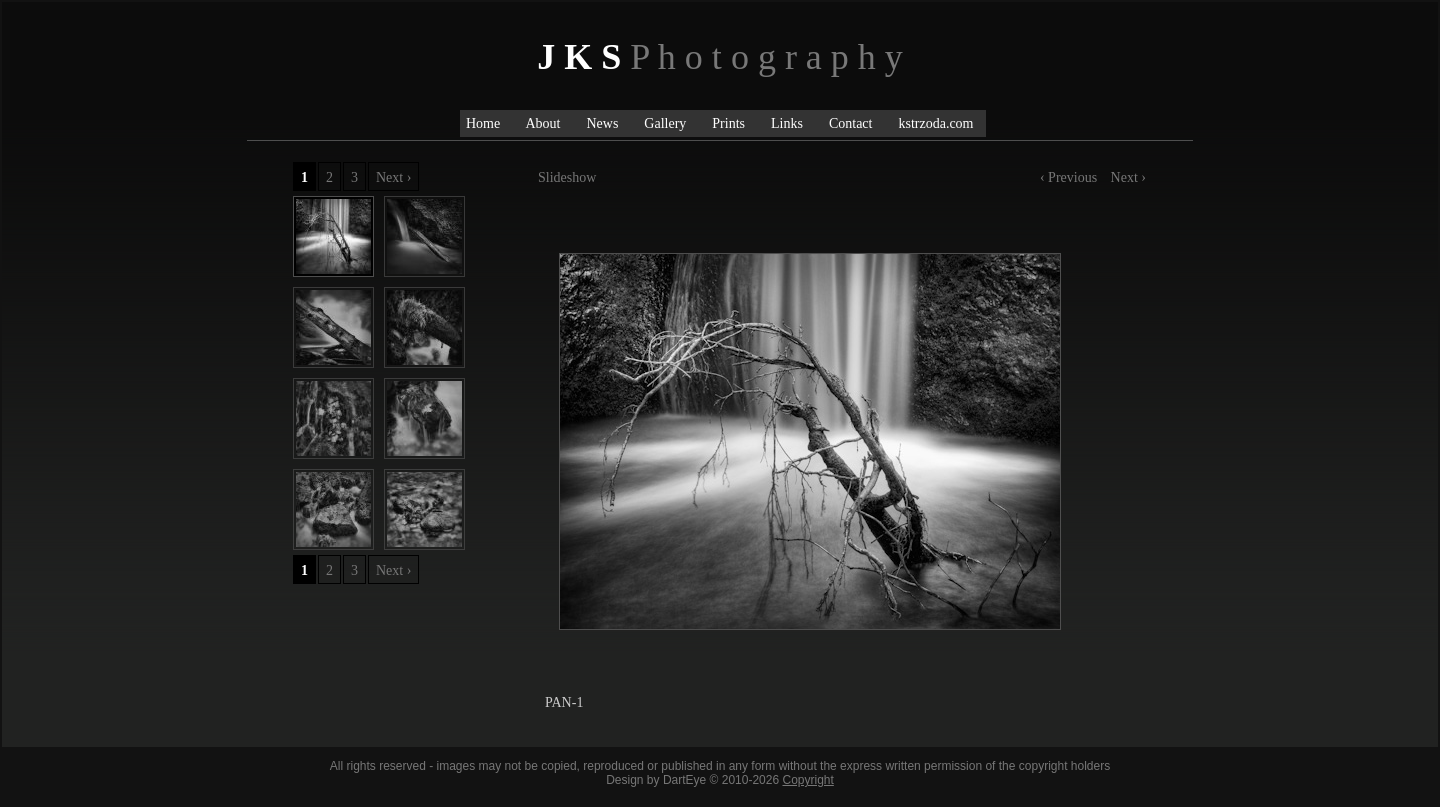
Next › (1128, 177)
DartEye (684, 780)
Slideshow (567, 177)
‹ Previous (1070, 177)
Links (787, 123)
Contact (851, 123)
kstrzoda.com (935, 123)
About (543, 123)
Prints (728, 123)
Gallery (665, 123)
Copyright (807, 780)
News (602, 123)
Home (486, 123)
